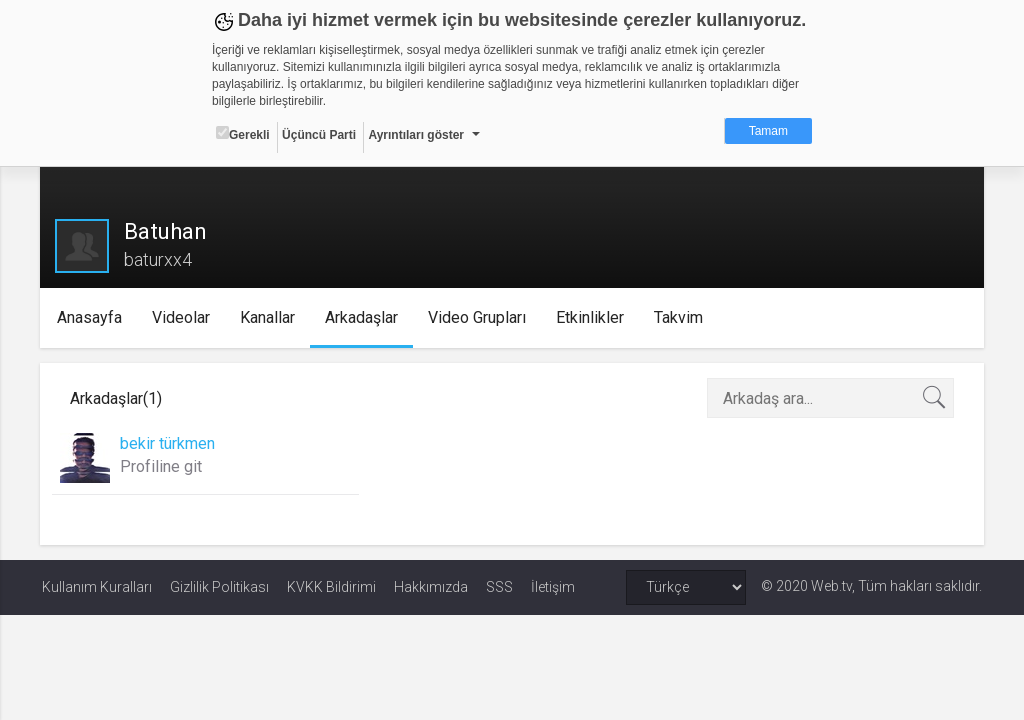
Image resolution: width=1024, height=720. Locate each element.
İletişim (553, 587)
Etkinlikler (593, 317)
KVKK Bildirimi (331, 587)
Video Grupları (480, 317)
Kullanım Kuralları (97, 587)
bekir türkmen (169, 443)
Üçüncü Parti (319, 135)
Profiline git (163, 466)
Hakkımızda (431, 587)
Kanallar (270, 317)
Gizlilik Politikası (219, 587)
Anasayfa (92, 317)
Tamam (768, 131)
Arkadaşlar (364, 317)
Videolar (184, 317)
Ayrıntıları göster (416, 135)
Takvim (681, 317)
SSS (499, 587)
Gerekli (243, 134)
